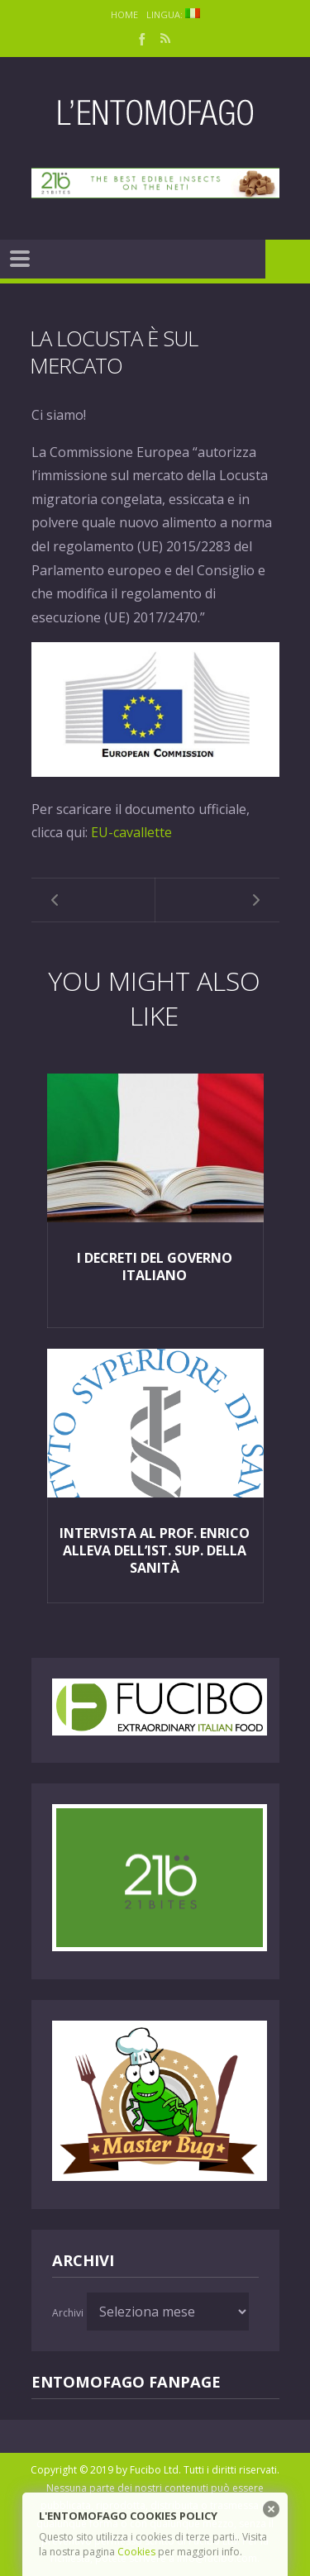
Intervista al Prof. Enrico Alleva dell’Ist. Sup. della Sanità (155, 1550)
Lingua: (173, 14)
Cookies (136, 2552)
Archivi (67, 2313)
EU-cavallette (131, 832)
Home (124, 14)
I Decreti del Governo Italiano (154, 1266)
